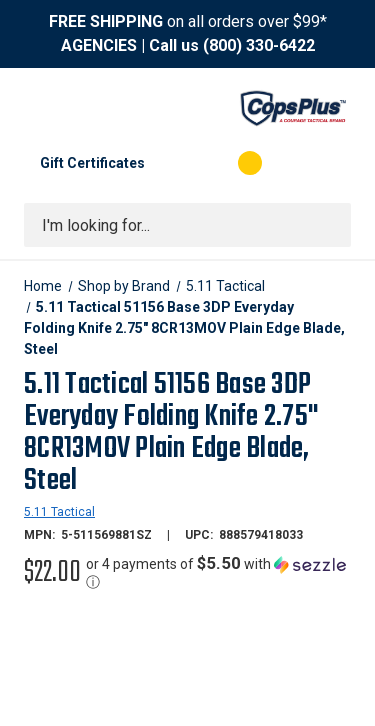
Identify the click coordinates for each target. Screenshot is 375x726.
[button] (218, 573)
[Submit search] (329, 225)
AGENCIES (99, 45)
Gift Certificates (92, 163)
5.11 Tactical (59, 512)
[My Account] (169, 163)
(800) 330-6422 (259, 45)
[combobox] (187, 225)
